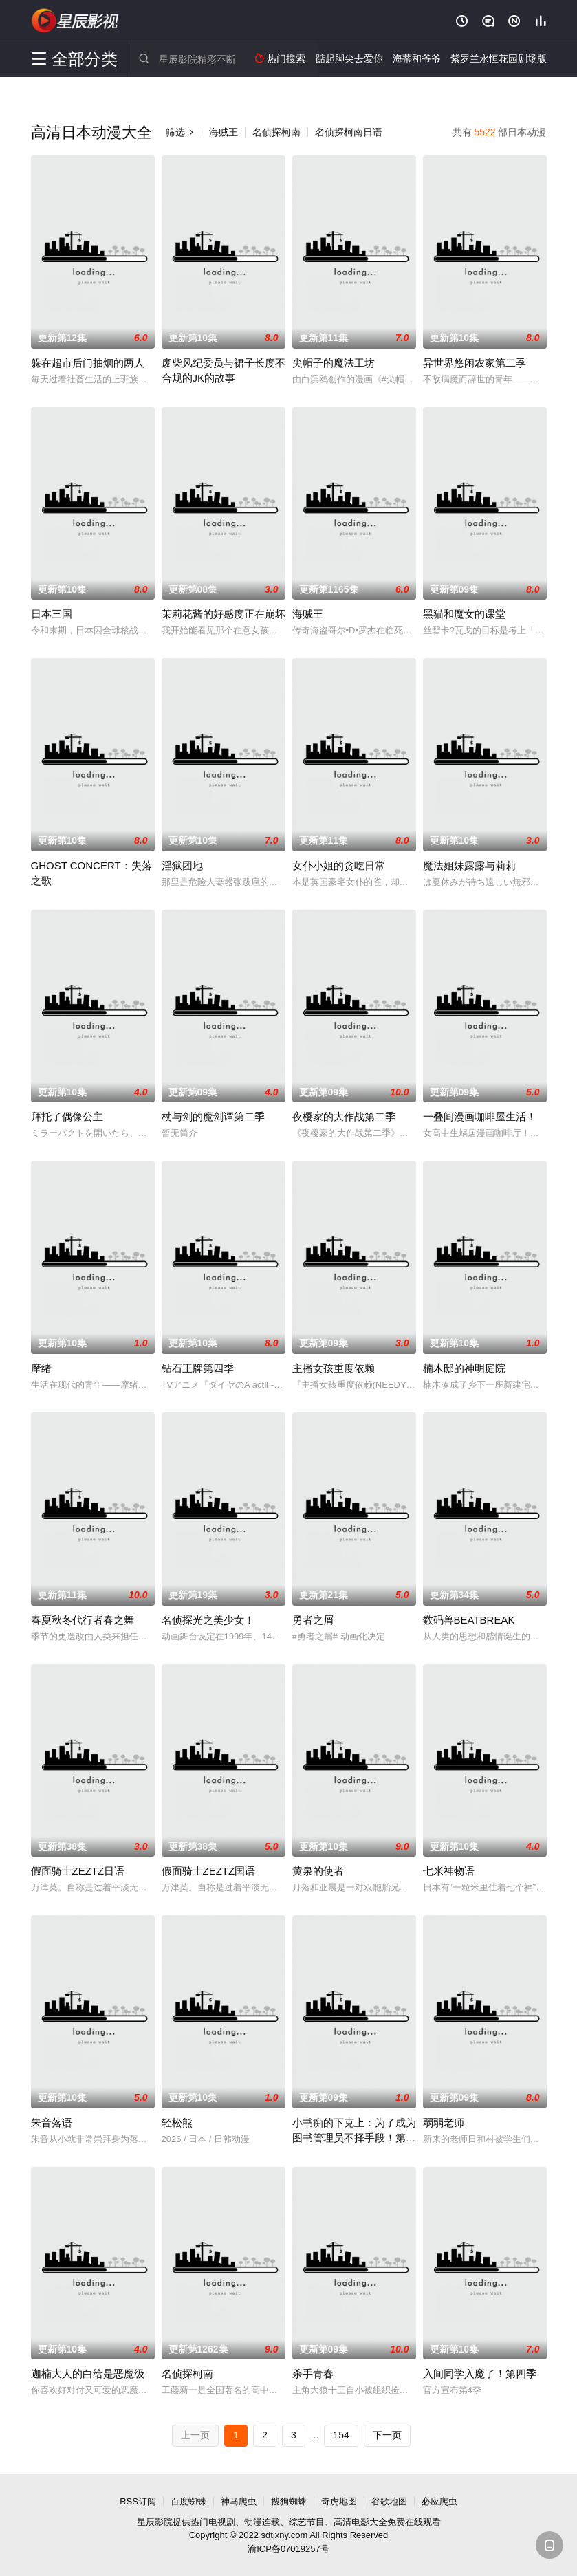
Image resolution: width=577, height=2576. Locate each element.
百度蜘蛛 (188, 2501)
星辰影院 (75, 20)
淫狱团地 (182, 865)
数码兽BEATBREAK (469, 1620)
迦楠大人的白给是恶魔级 (87, 2373)
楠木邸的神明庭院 (464, 1368)
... (315, 2435)
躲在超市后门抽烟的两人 (87, 363)
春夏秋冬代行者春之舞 (82, 1620)
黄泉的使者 (318, 1871)
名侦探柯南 (276, 132)
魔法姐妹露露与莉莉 (469, 865)
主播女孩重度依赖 (333, 1368)
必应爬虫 (439, 2501)
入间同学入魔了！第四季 (479, 2373)
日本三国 (51, 614)
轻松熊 (177, 2122)
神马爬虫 (239, 2501)
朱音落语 (51, 2122)
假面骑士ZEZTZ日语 (78, 1871)
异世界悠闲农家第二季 (474, 363)
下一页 (387, 2435)
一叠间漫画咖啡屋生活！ (479, 1116)
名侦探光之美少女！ (208, 1620)
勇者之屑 (313, 1620)
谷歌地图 (389, 2501)
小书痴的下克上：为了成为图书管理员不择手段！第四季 (354, 2138)
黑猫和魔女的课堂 (464, 614)
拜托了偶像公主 (67, 1116)
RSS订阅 (138, 2501)
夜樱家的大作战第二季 (343, 1116)
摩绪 (41, 1368)
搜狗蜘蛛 (289, 2501)
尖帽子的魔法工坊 (333, 363)
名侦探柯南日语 (348, 132)
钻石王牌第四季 (198, 1368)
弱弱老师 (443, 2122)
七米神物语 (449, 1871)
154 (341, 2435)
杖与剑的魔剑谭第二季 (213, 1116)
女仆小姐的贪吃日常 (338, 865)
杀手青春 (313, 2373)
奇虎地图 (339, 2501)
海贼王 (223, 132)
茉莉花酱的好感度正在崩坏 (223, 614)
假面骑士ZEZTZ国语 (209, 1871)
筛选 (180, 132)
